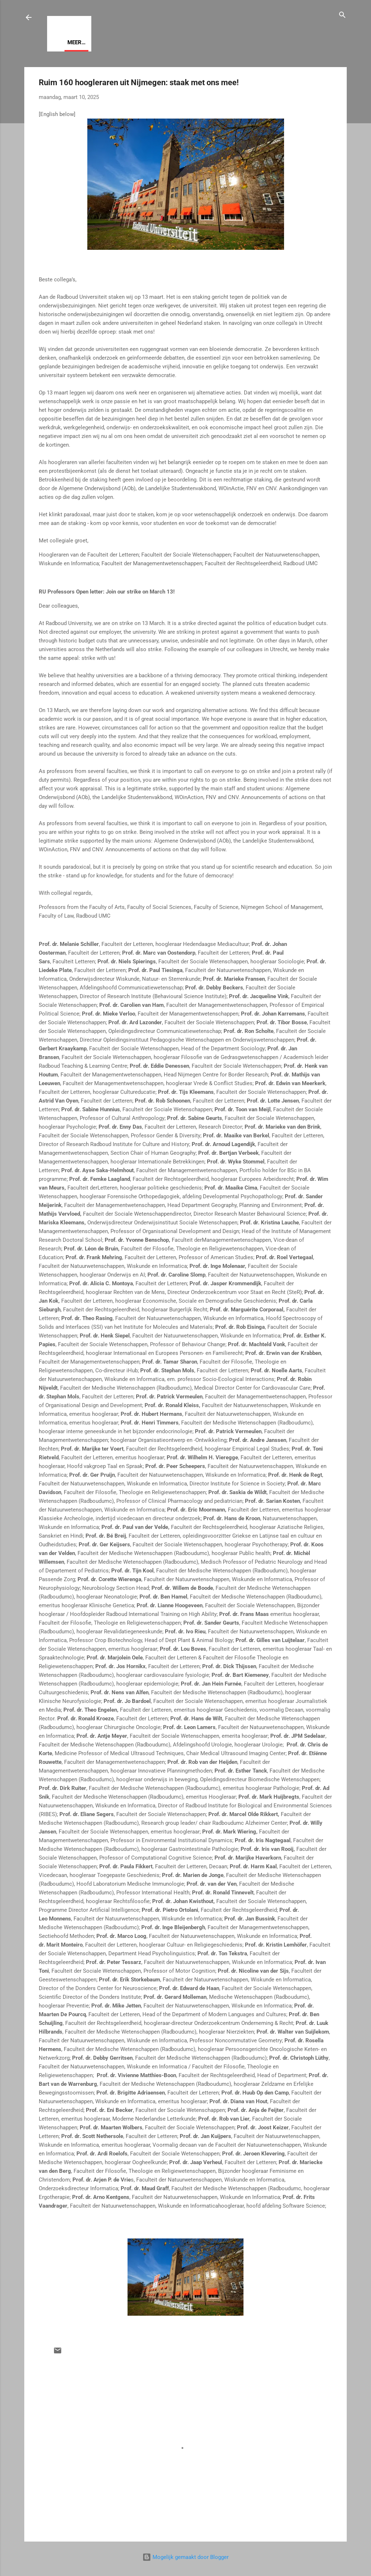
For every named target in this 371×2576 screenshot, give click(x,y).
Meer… (102, 42)
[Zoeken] (342, 16)
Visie (73, 42)
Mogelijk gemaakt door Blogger (185, 2557)
